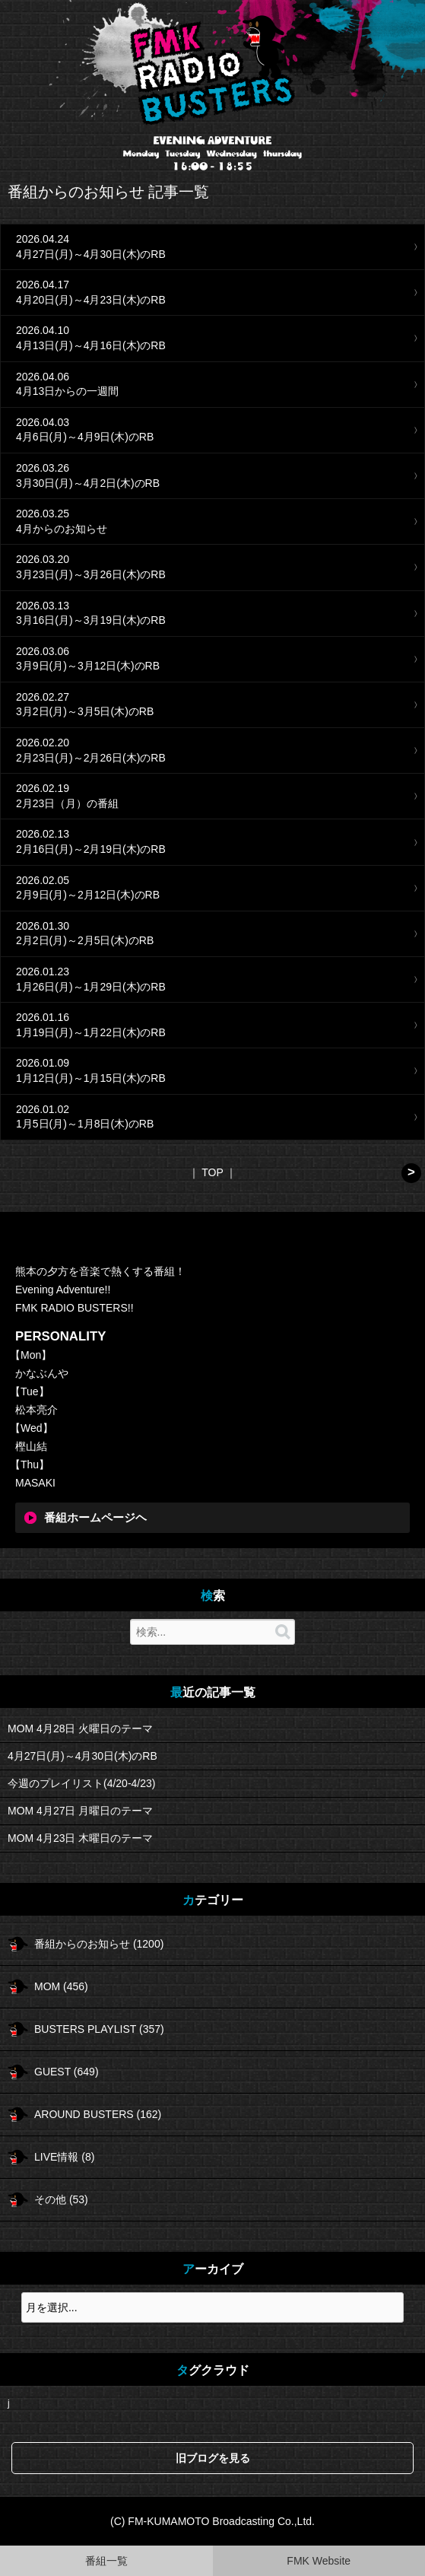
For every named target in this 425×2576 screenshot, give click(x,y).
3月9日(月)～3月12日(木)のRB (88, 666)
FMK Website (318, 2561)
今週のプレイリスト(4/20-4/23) (81, 1783)
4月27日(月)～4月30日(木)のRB (91, 254)
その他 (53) (61, 2199)
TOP (212, 1172)
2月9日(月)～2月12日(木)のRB (88, 895)
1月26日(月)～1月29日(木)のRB (91, 987)
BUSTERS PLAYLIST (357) (99, 2029)
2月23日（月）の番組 (67, 803)
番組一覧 (106, 2561)
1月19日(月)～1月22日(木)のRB (91, 1032)
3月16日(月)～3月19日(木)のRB (91, 620)
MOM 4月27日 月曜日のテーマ (80, 1811)
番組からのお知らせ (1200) (98, 1944)
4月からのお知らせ (61, 529)
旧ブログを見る (213, 2458)
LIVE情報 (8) (64, 2157)
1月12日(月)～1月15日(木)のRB (91, 1078)
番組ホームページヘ (95, 1518)
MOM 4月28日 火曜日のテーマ (80, 1728)
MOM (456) (61, 1986)
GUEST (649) (66, 2072)
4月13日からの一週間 (67, 391)
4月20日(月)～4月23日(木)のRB (91, 300)
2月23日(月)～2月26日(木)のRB (91, 758)
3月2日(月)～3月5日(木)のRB (85, 711)
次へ (411, 1173)
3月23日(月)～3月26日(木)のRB (91, 574)
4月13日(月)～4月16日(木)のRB (91, 345)
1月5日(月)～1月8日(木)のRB (85, 1124)
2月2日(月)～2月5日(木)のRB (85, 940)
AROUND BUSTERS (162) (97, 2114)
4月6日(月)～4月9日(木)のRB (85, 437)
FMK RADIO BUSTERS (213, 70)
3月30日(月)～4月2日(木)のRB (88, 483)
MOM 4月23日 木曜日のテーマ (80, 1838)
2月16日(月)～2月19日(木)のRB (91, 849)
